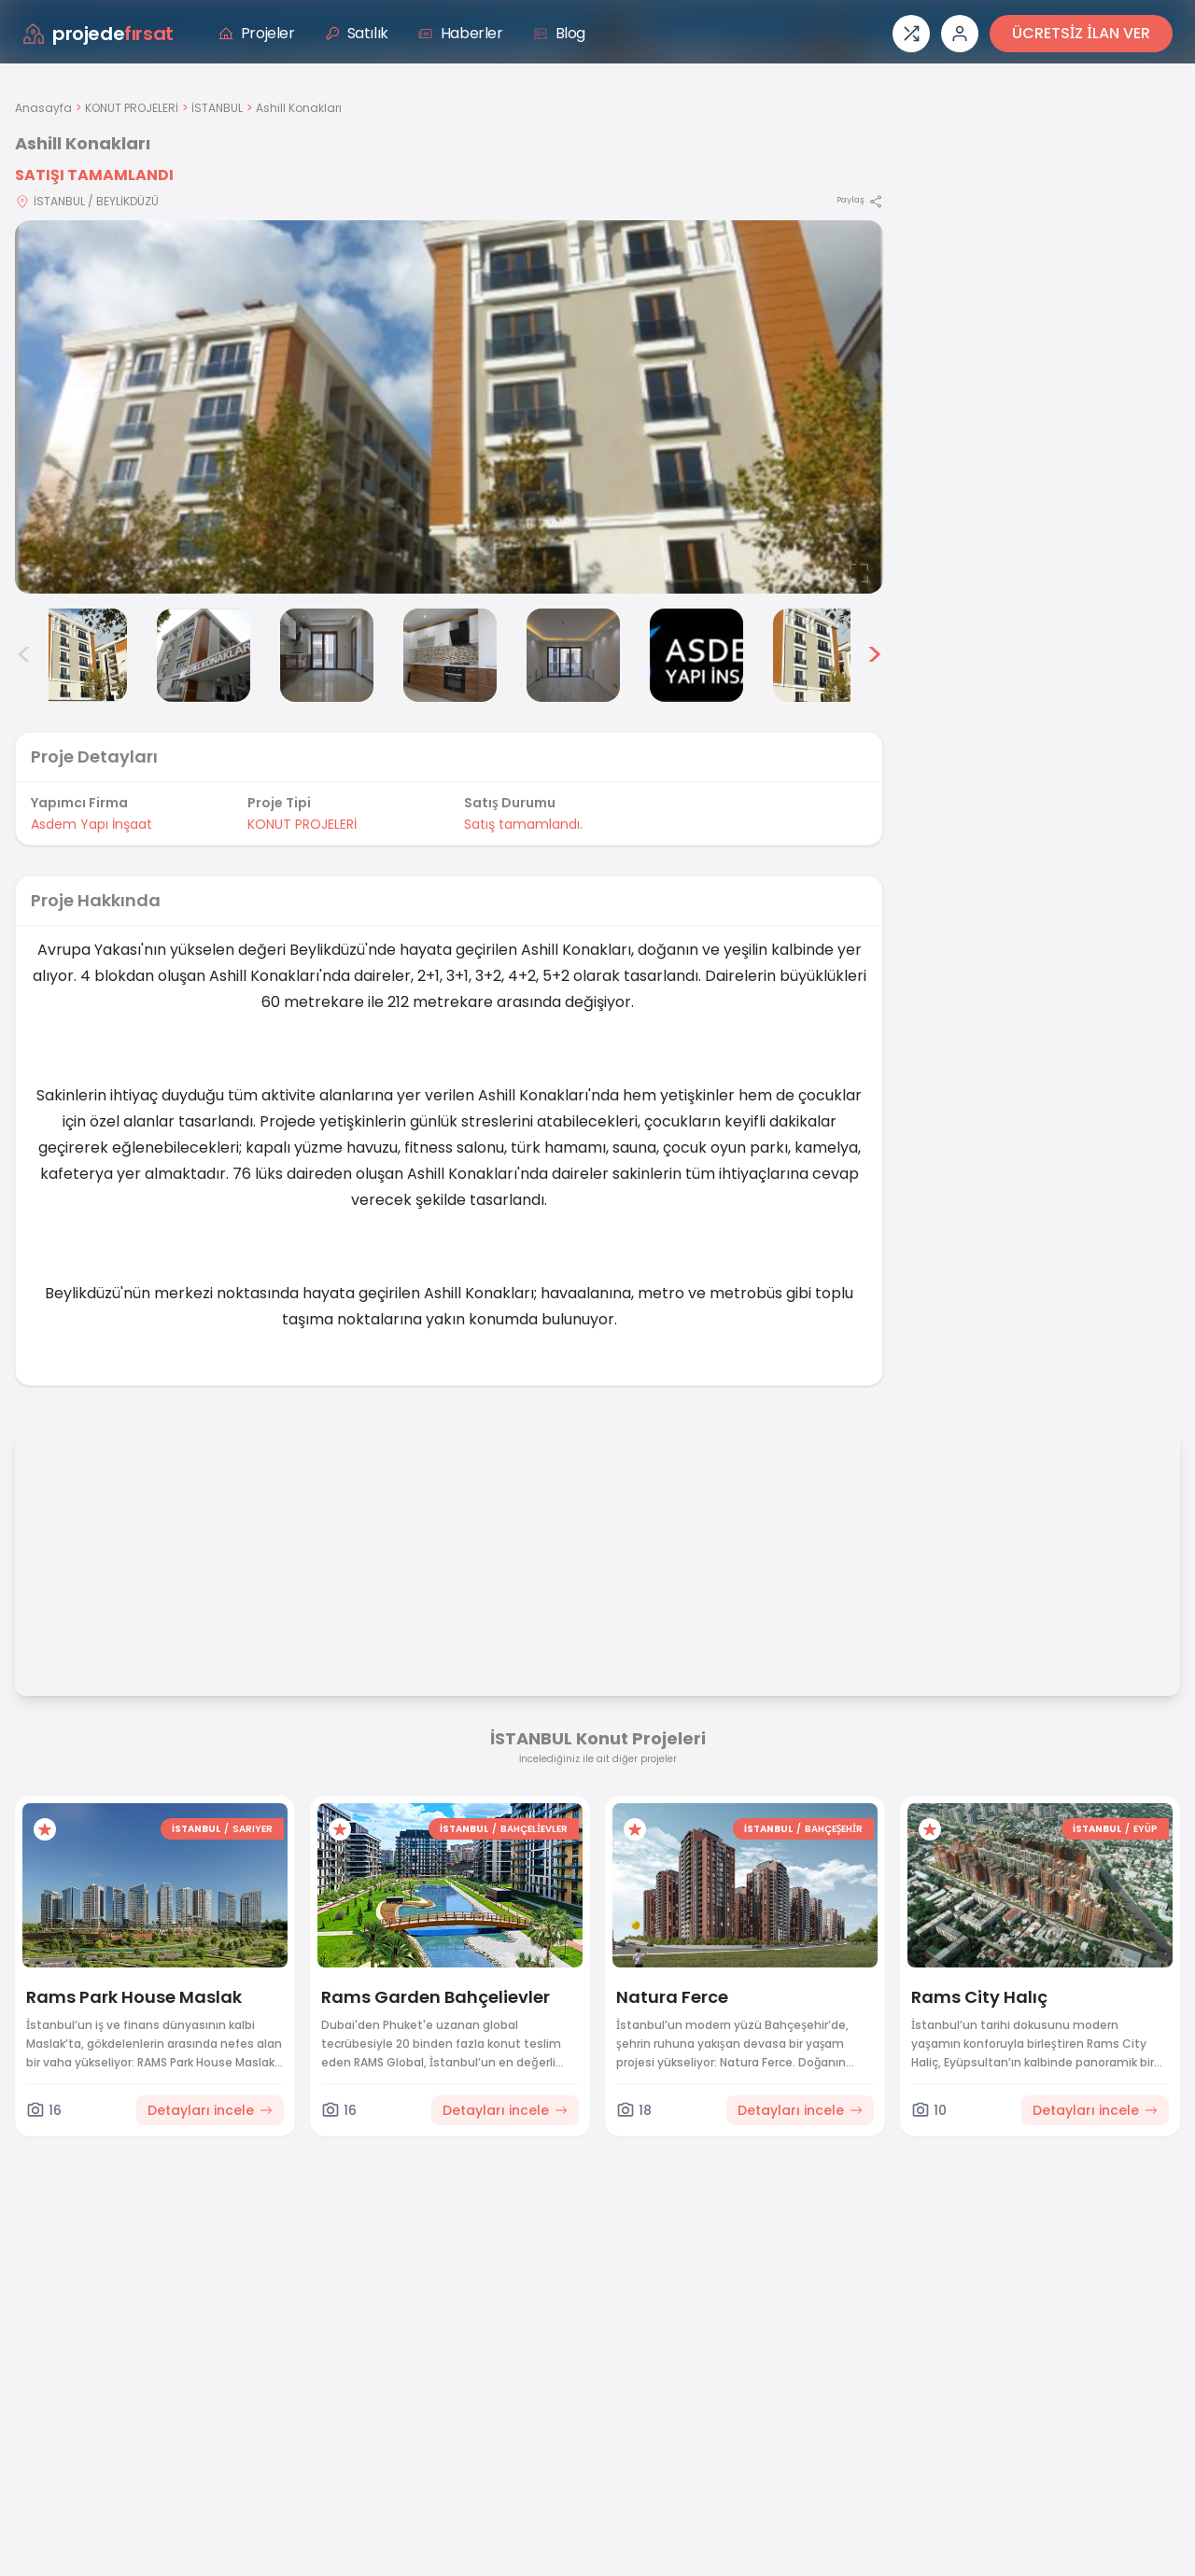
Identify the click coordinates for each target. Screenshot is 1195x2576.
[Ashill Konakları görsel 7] (696, 655)
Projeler (256, 33)
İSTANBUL (217, 108)
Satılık (356, 33)
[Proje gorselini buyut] (449, 407)
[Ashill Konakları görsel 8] (819, 655)
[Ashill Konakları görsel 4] (326, 655)
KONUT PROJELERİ (131, 108)
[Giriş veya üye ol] (959, 33)
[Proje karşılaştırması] (911, 33)
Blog (559, 33)
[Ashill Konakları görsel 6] (573, 655)
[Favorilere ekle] (45, 1829)
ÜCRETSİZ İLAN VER (1081, 33)
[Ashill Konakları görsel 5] (450, 655)
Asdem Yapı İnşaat (91, 824)
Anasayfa (43, 108)
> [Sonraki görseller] (874, 655)
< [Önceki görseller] (24, 655)
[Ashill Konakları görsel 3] (203, 655)
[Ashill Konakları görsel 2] (80, 655)
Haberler (460, 33)
